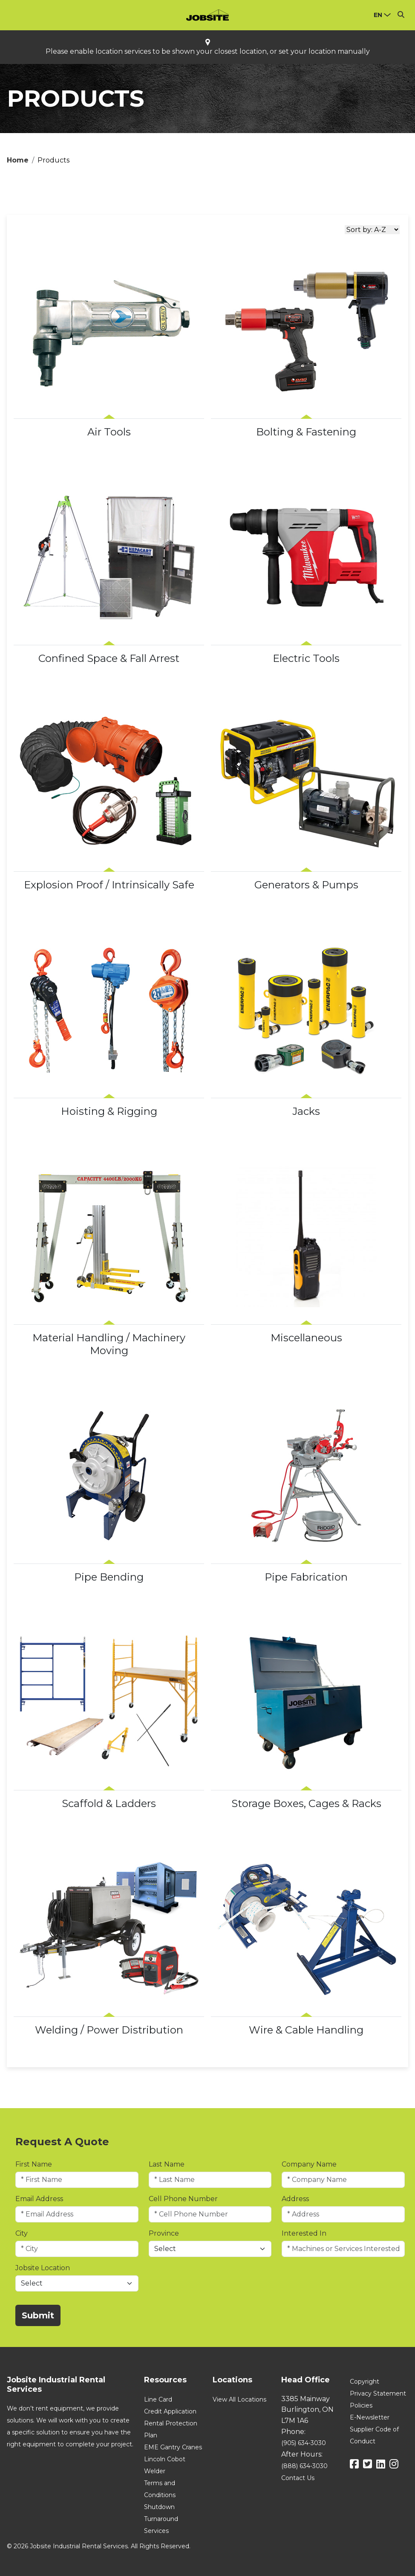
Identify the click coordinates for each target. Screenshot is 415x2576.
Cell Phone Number (183, 2199)
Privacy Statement (378, 2393)
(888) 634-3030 (304, 2466)
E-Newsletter (369, 2417)
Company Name (309, 2164)
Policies (361, 2405)
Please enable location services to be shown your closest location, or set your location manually (208, 51)
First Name (33, 2164)
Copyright (364, 2381)
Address (295, 2199)
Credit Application (170, 2411)
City (21, 2233)
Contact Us (297, 2478)
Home (18, 160)
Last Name (166, 2164)
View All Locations (239, 2399)
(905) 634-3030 (303, 2443)
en (378, 15)
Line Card (158, 2399)
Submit (38, 2315)
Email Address (39, 2199)
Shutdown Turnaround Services (161, 2519)
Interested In (304, 2233)
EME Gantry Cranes (173, 2447)
